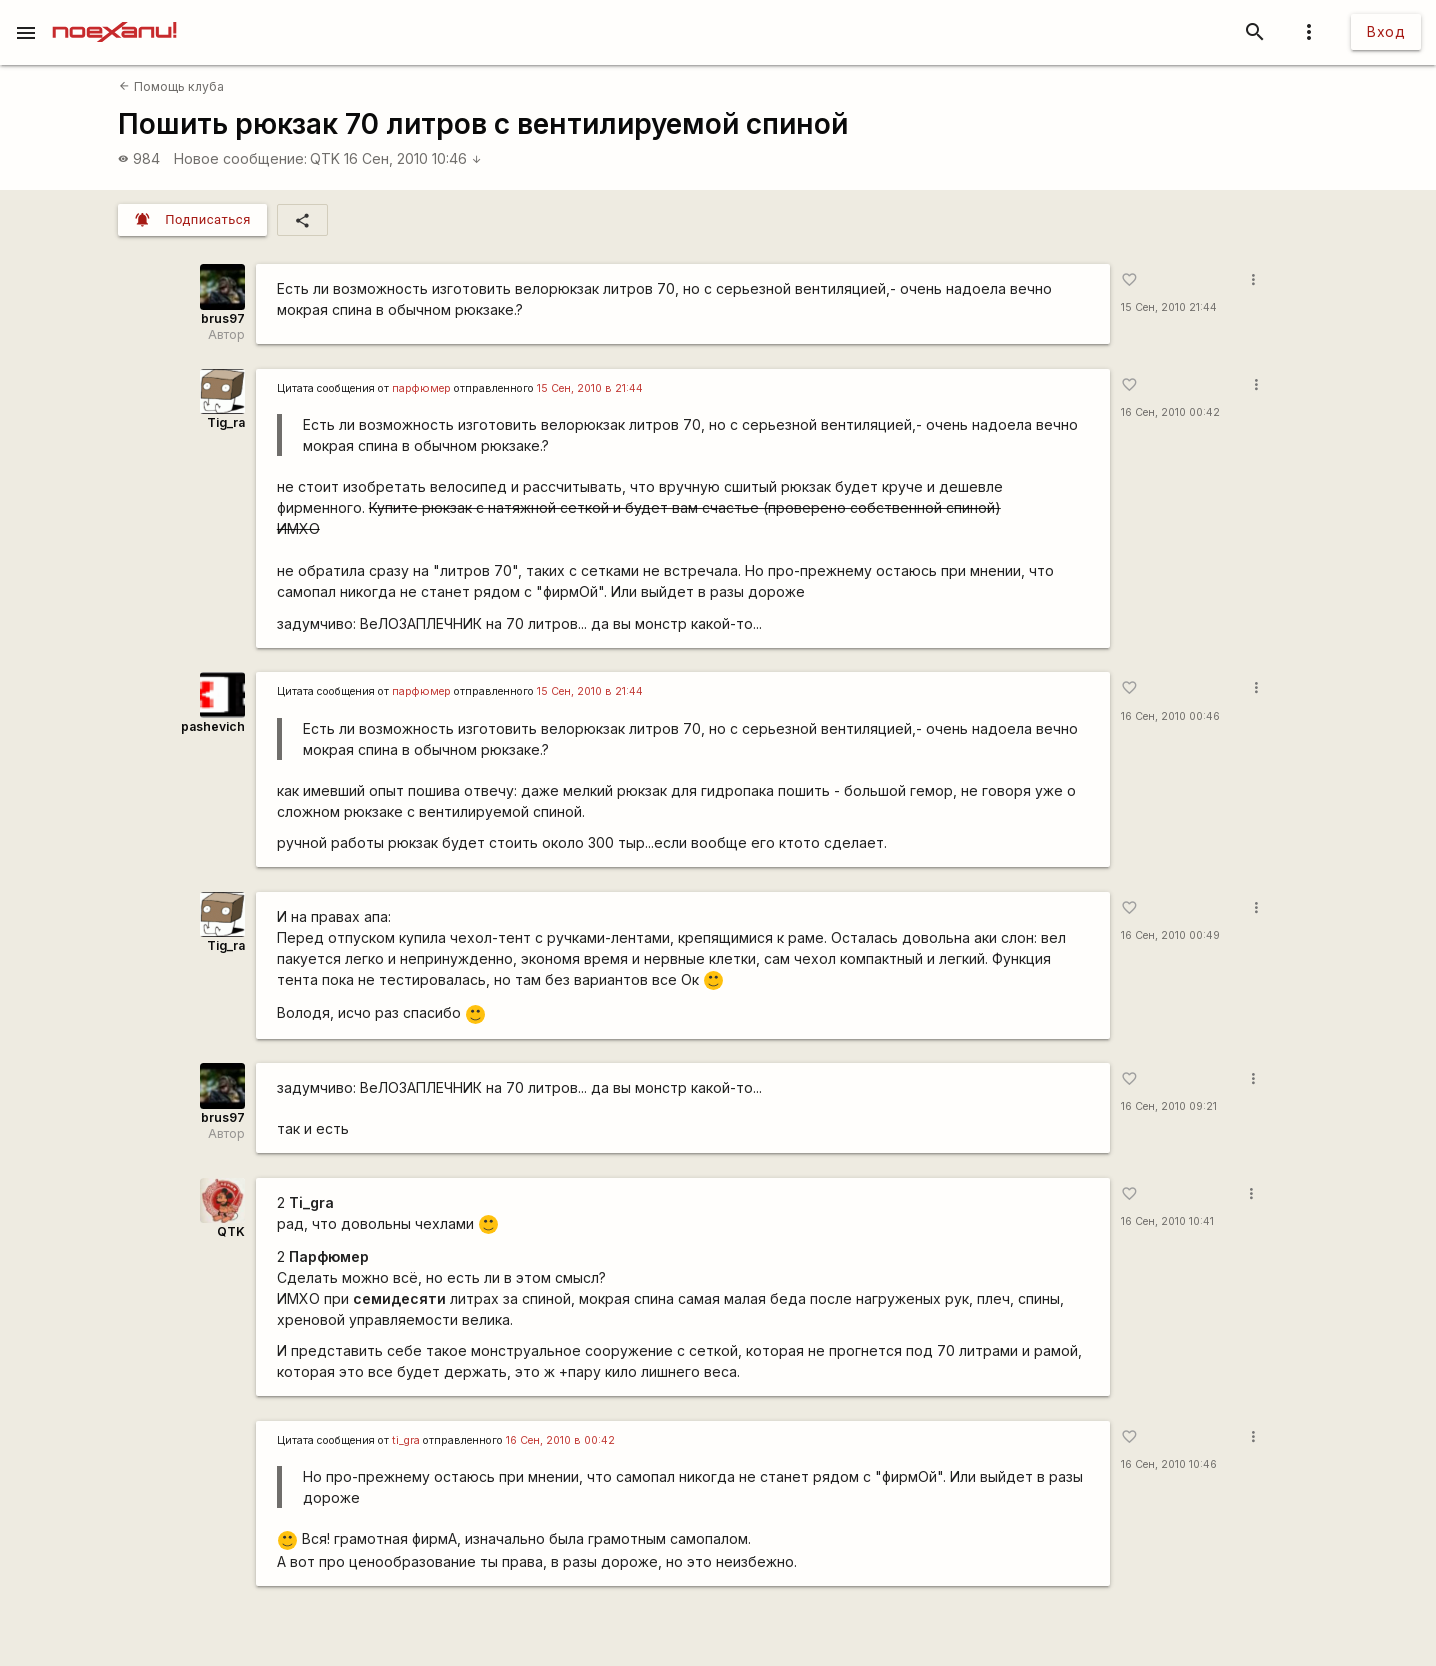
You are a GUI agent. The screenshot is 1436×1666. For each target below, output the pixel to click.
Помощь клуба (171, 86)
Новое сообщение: (240, 158)
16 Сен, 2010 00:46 (1170, 716)
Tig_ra (226, 422)
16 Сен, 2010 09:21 (1169, 1106)
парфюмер (421, 388)
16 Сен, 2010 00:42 (1170, 412)
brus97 (223, 318)
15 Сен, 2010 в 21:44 (590, 388)
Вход (1386, 31)
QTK (325, 158)
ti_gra (406, 1440)
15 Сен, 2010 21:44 (1169, 307)
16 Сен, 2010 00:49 (1170, 935)
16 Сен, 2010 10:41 (1167, 1221)
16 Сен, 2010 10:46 (413, 158)
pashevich (213, 726)
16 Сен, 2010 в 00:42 (560, 1440)
